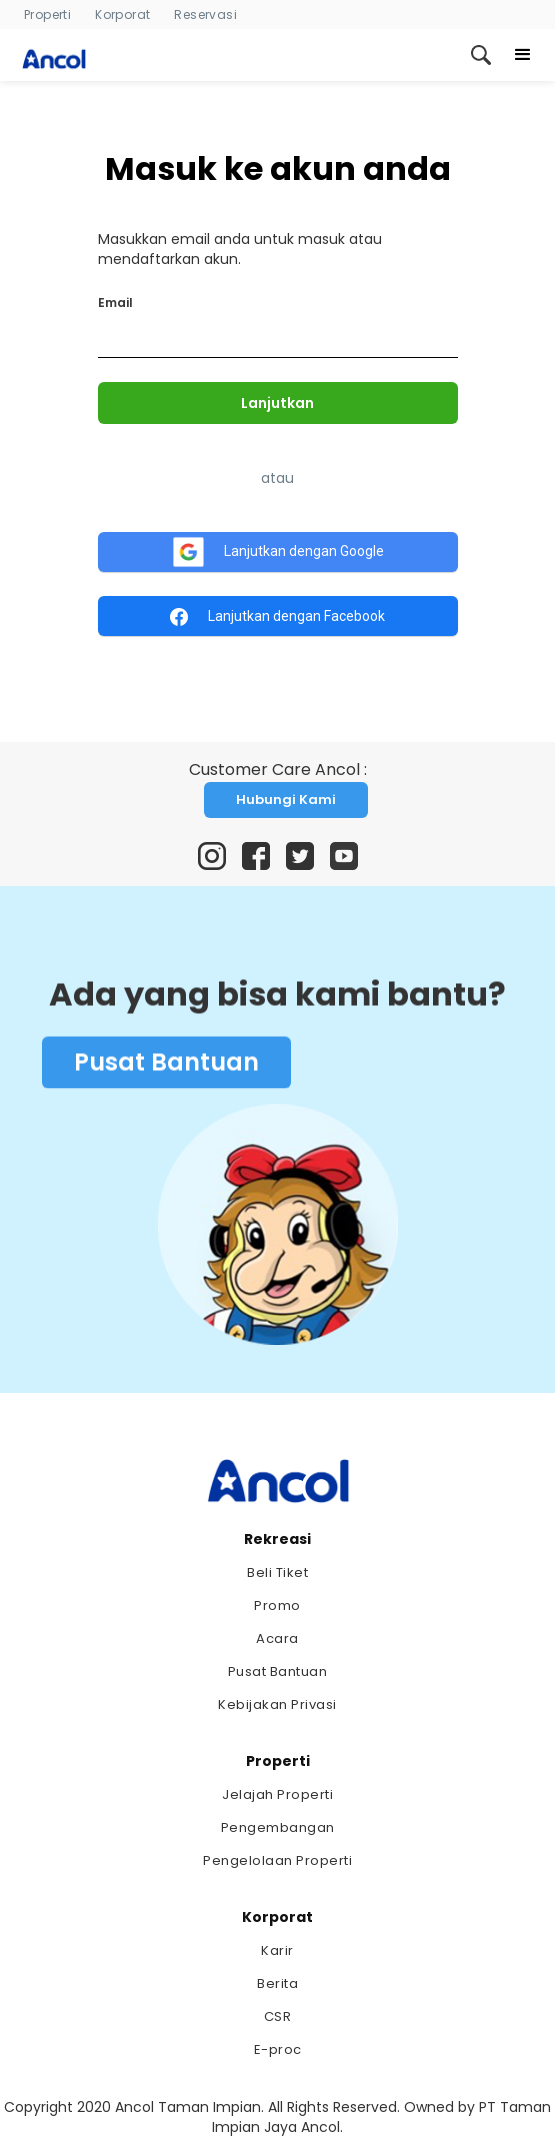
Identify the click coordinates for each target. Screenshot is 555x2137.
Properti (47, 14)
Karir (277, 1950)
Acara (277, 1638)
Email (115, 302)
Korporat (122, 14)
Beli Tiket (277, 1572)
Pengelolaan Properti (277, 1860)
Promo (277, 1605)
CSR (278, 2016)
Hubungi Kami (286, 799)
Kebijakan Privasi (277, 1704)
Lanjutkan (277, 403)
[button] (523, 55)
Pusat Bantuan (166, 1065)
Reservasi (205, 14)
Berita (277, 1983)
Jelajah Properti (277, 1794)
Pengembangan (278, 1827)
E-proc (278, 2049)
